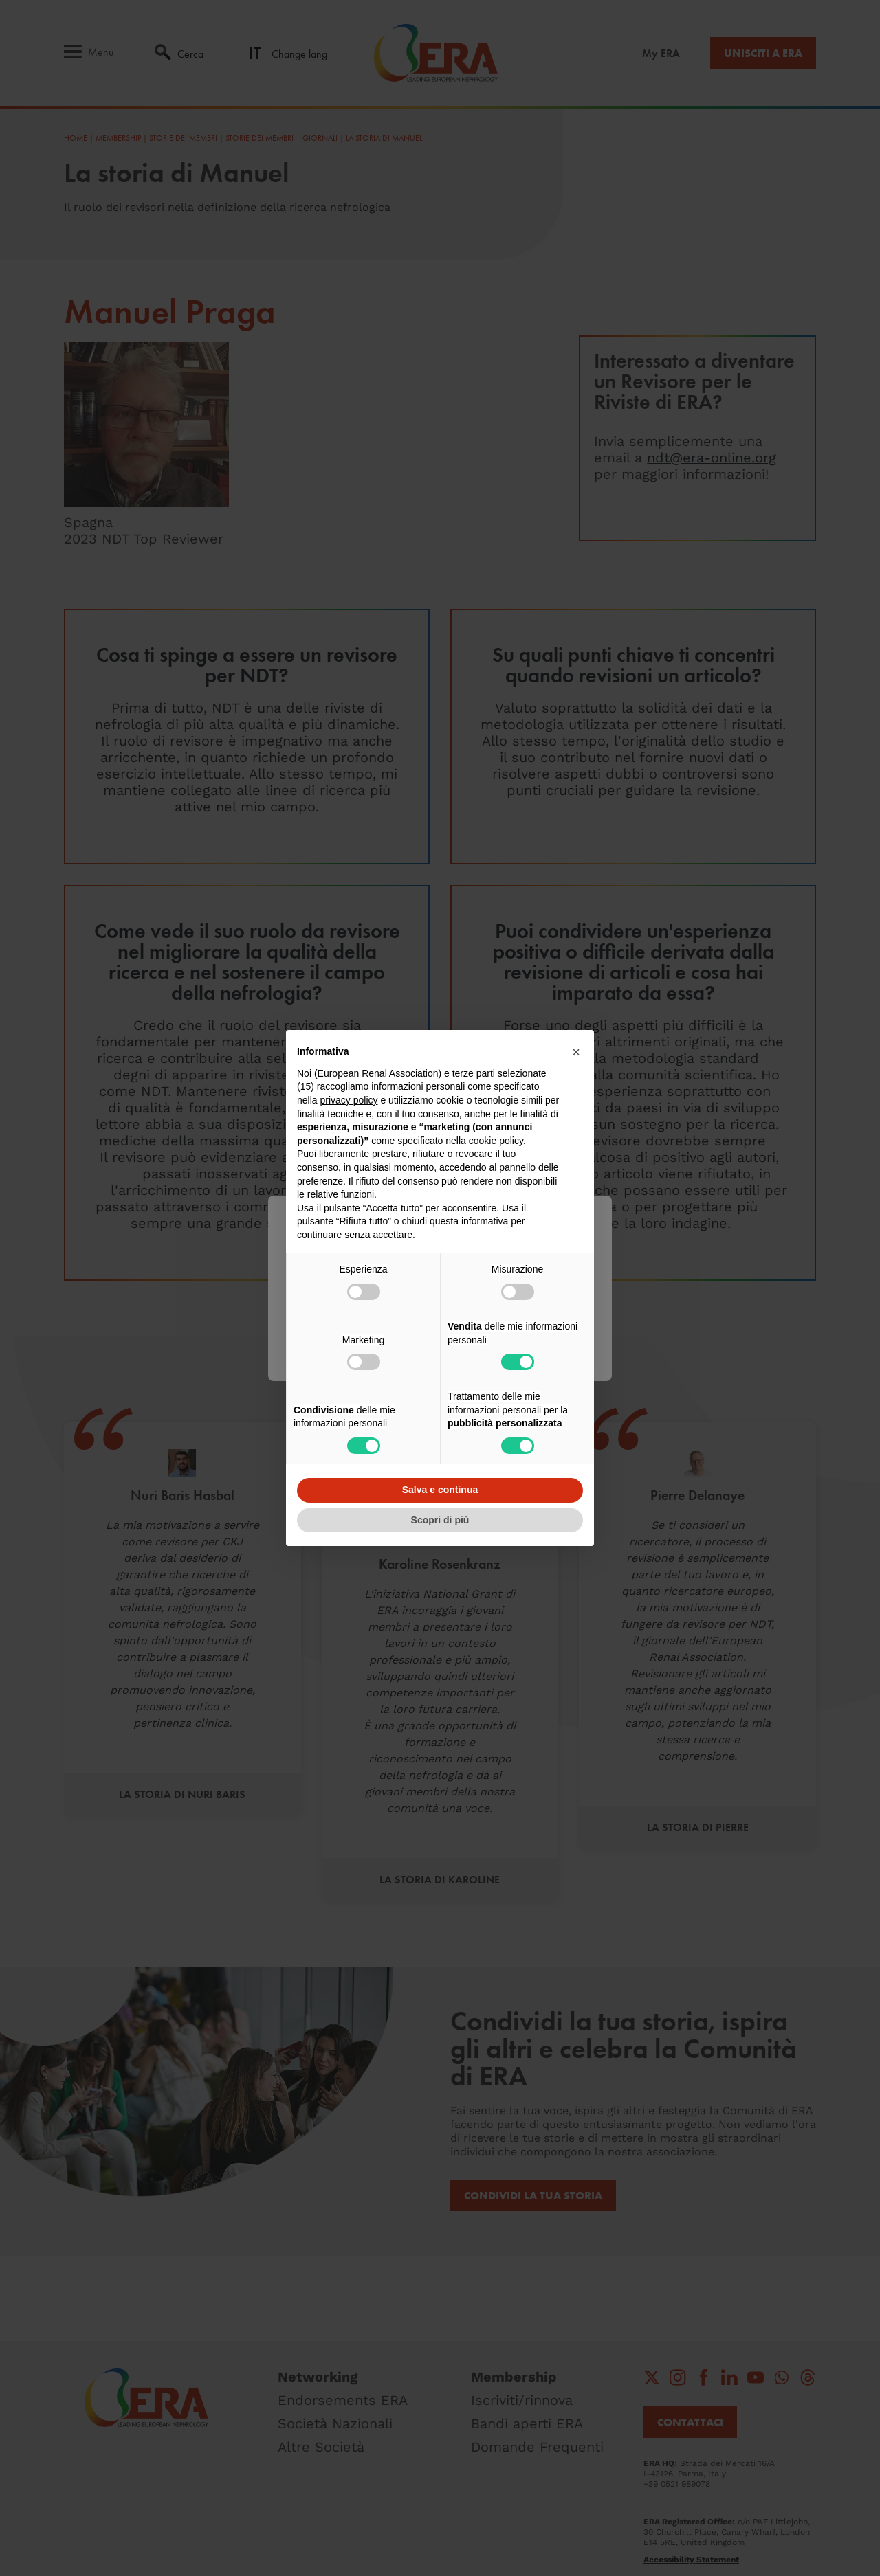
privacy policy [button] (348, 1100)
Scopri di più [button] (440, 1519)
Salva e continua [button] (440, 1489)
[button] (576, 1052)
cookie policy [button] (496, 1140)
